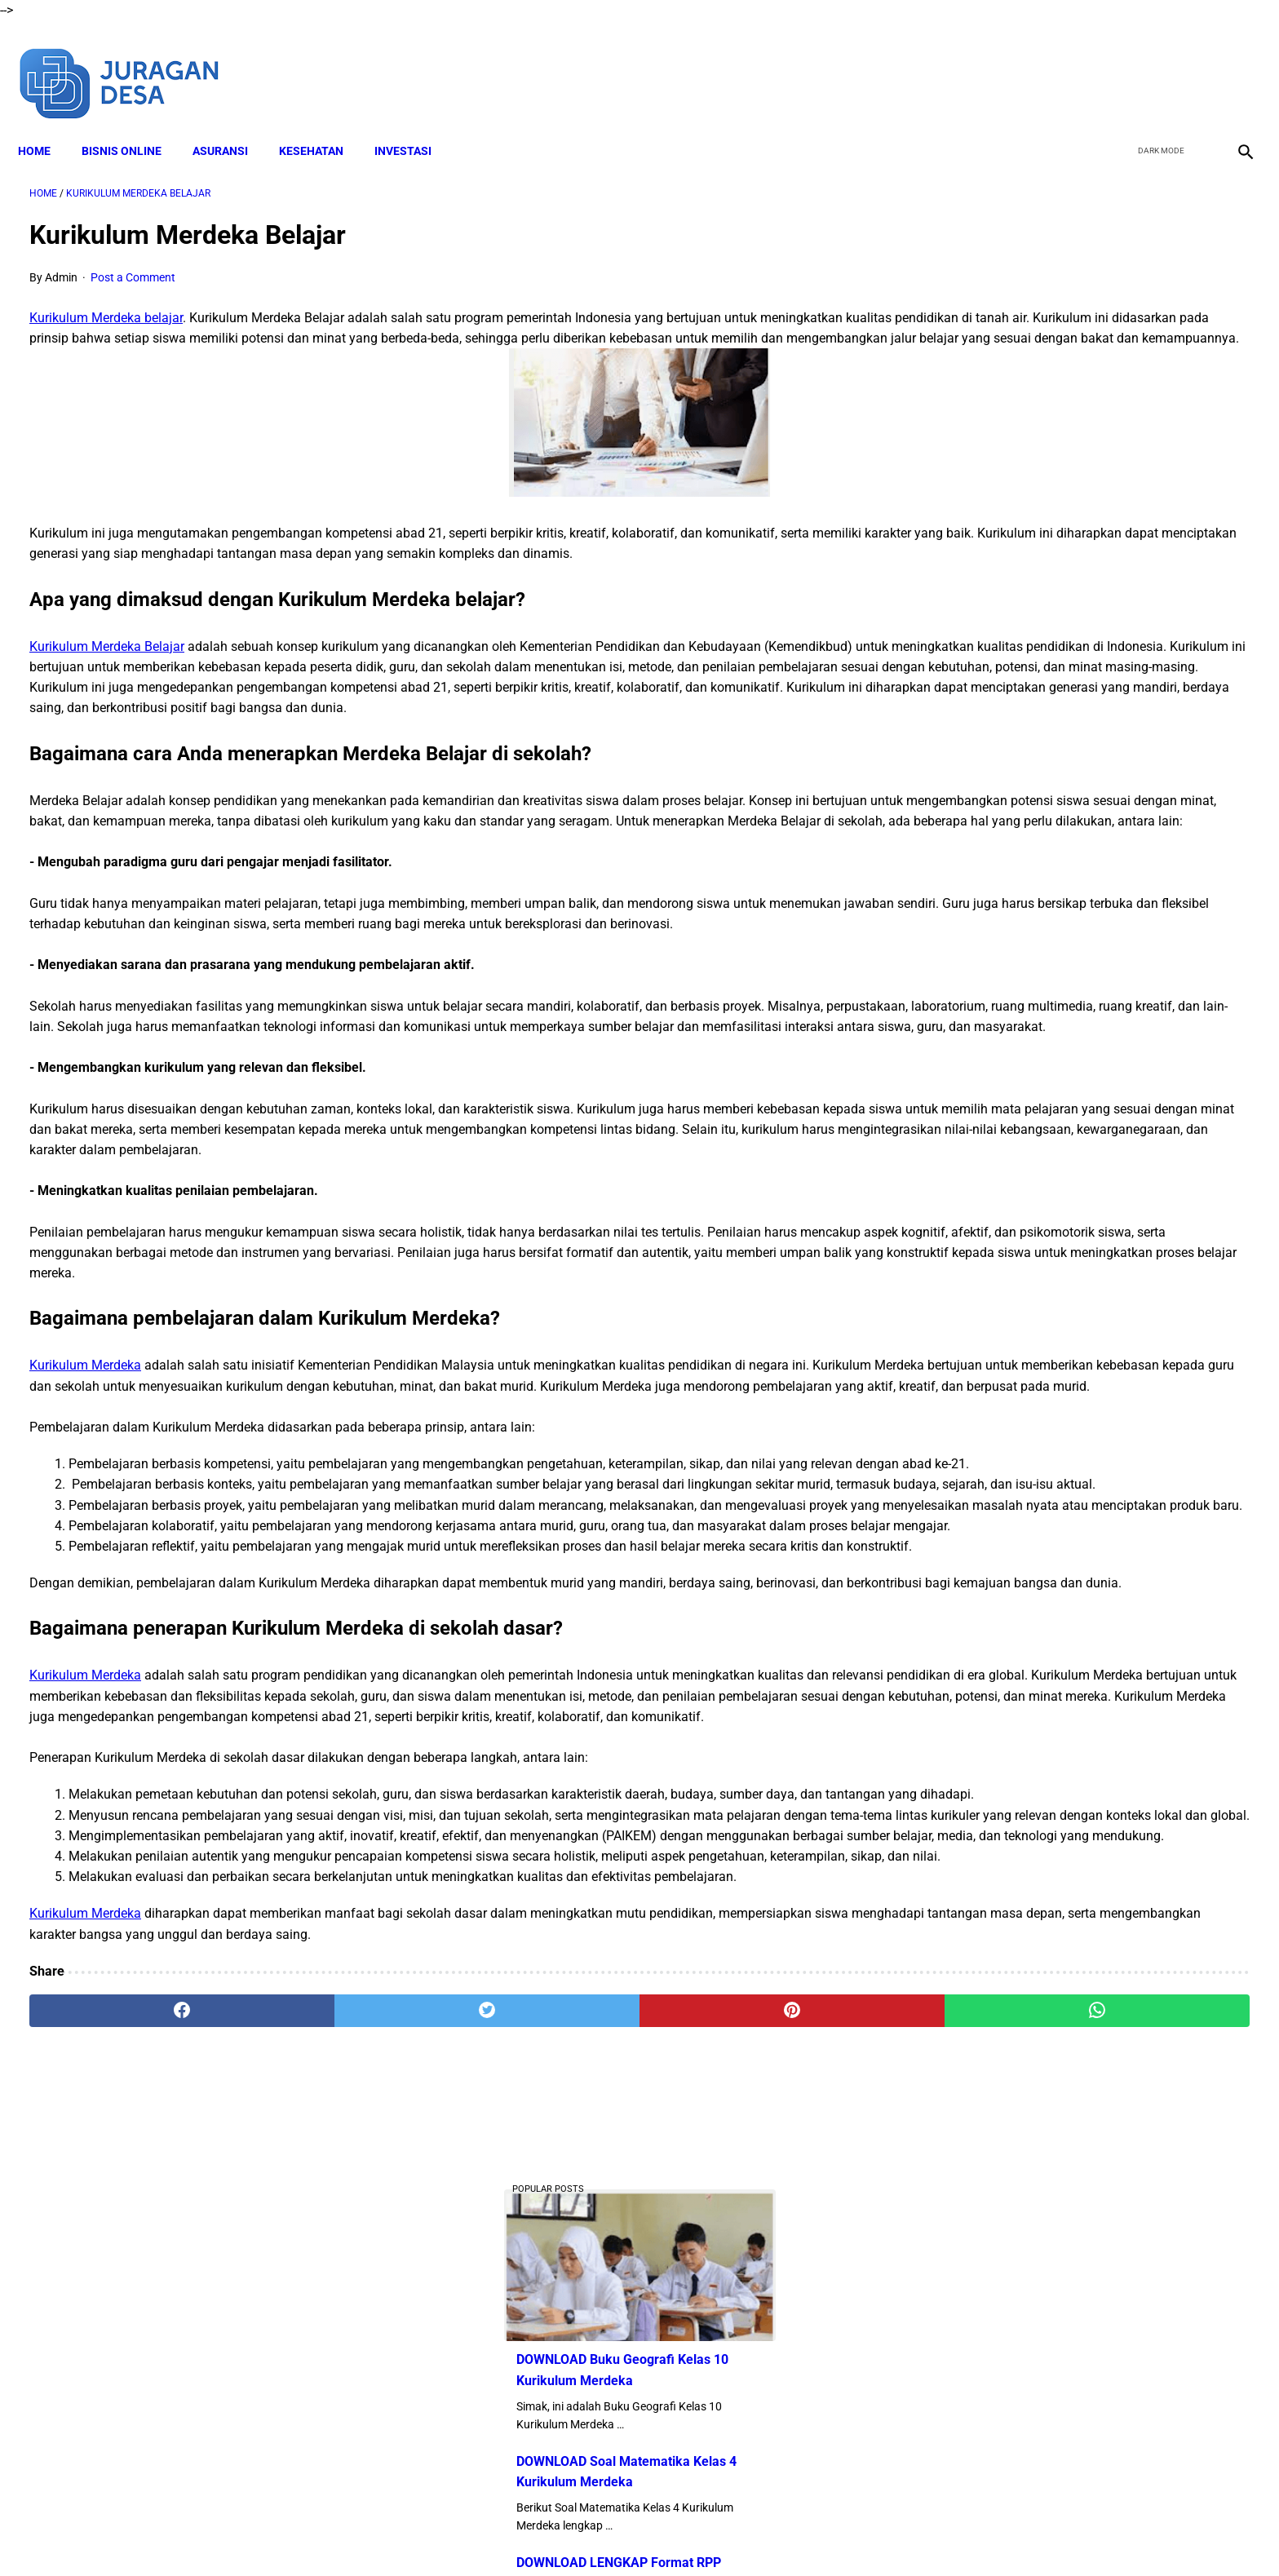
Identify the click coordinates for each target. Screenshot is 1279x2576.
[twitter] (1155, 64)
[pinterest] (544, 2384)
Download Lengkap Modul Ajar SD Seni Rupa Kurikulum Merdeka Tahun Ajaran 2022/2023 (1073, 1083)
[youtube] (1193, 64)
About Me (441, 2533)
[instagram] (1232, 64)
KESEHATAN (322, 123)
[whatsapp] (749, 2384)
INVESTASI (414, 123)
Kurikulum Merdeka (85, 1493)
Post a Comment (133, 261)
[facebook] (1117, 64)
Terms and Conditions (606, 2533)
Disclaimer (508, 2533)
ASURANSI (231, 123)
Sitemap (841, 2533)
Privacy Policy (712, 2533)
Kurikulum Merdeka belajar (106, 301)
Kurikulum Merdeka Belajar (106, 671)
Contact (783, 2533)
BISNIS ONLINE (133, 123)
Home (45, 123)
